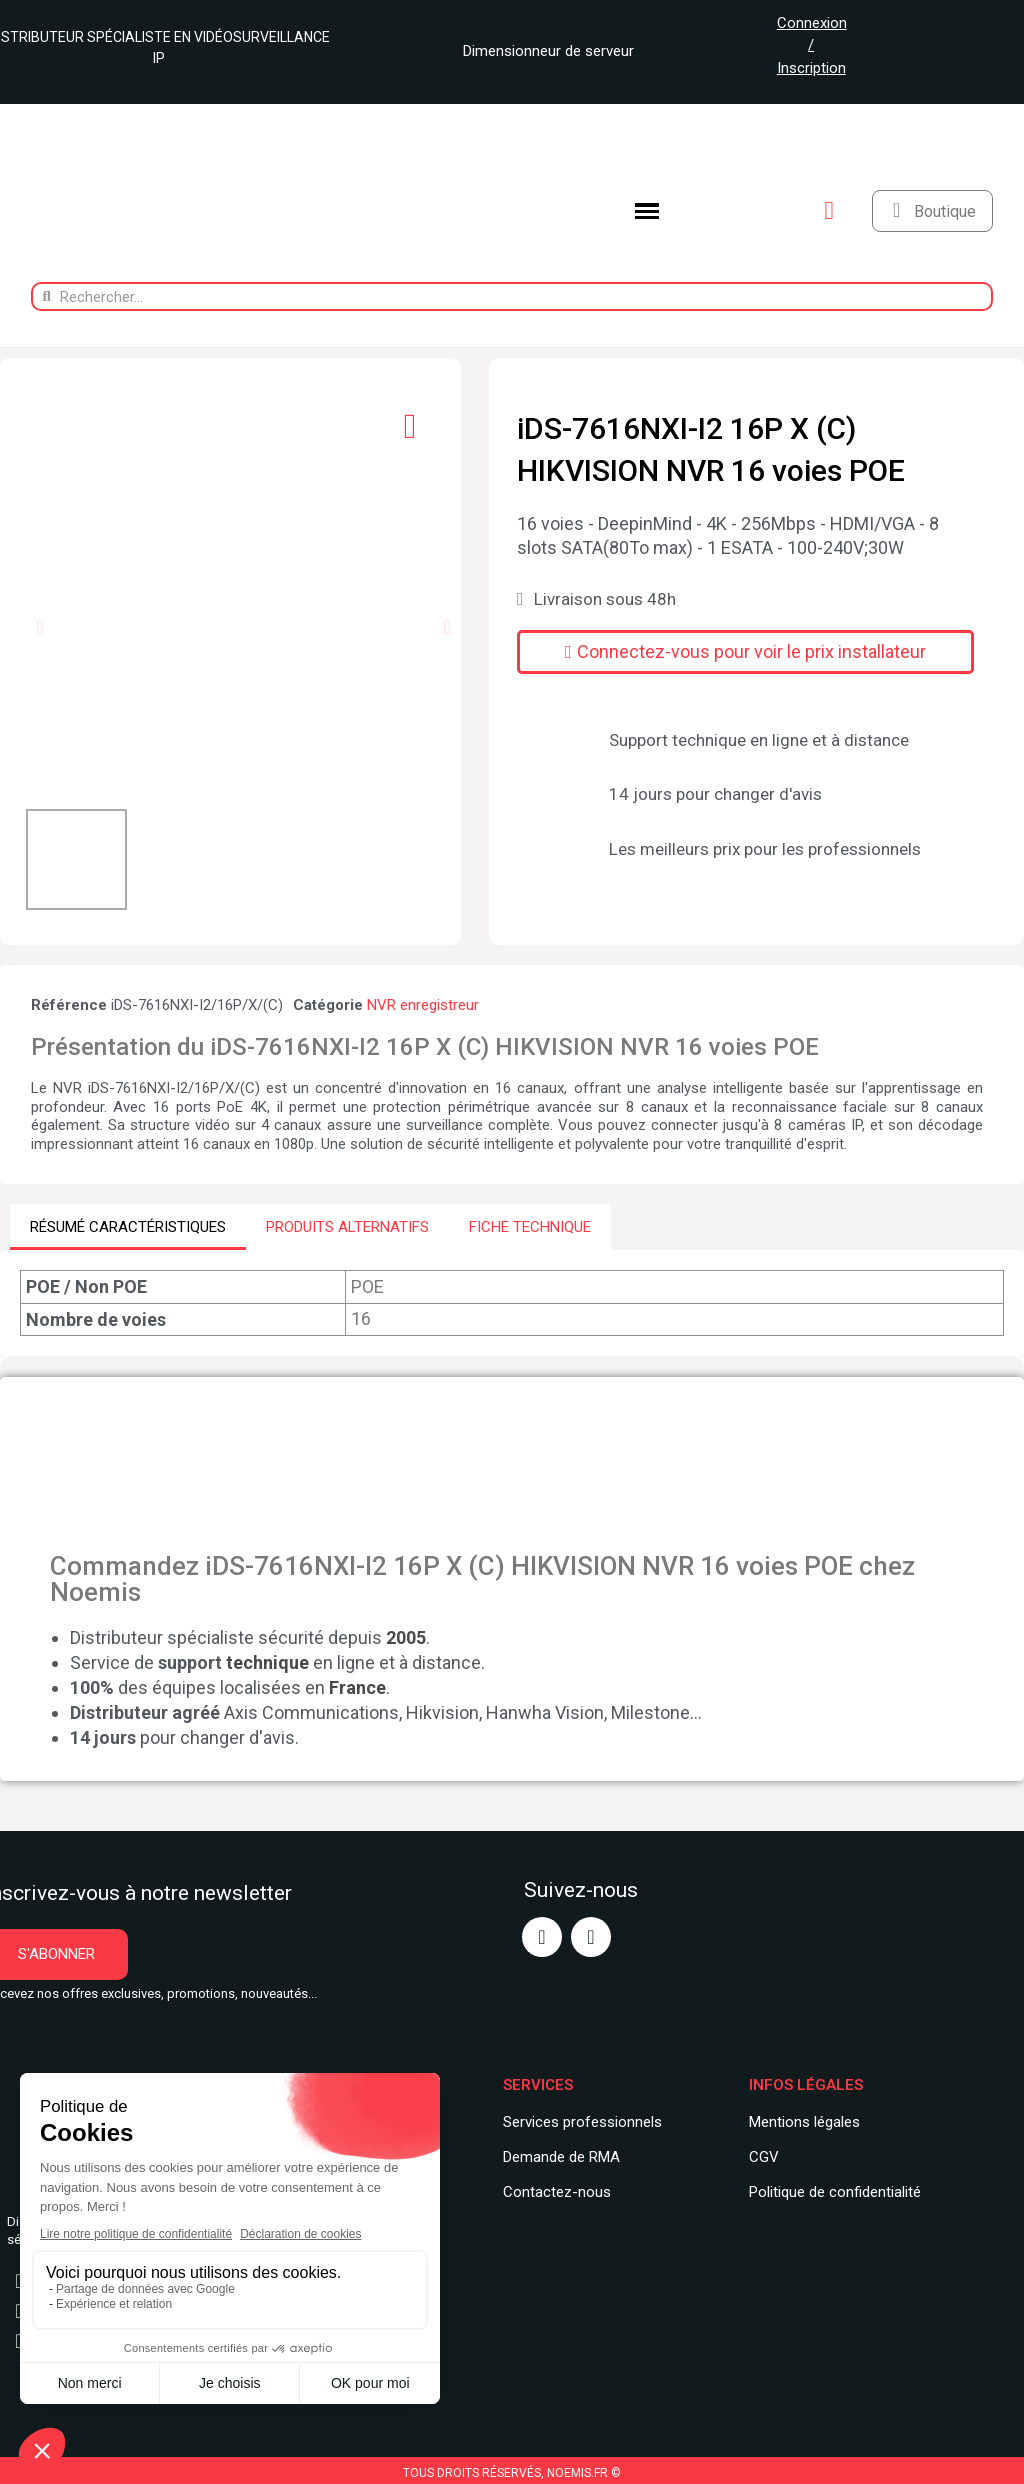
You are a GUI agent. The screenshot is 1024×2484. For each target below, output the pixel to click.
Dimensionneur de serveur (541, 51)
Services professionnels (582, 2122)
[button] (39, 627)
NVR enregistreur (423, 1005)
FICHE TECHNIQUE (530, 1227)
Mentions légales (804, 2122)
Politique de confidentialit (831, 2191)
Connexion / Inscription (812, 45)
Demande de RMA (561, 2156)
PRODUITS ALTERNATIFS (347, 1227)
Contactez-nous (557, 2191)
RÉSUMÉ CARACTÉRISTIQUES (128, 1227)
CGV (764, 2156)
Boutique (945, 211)
